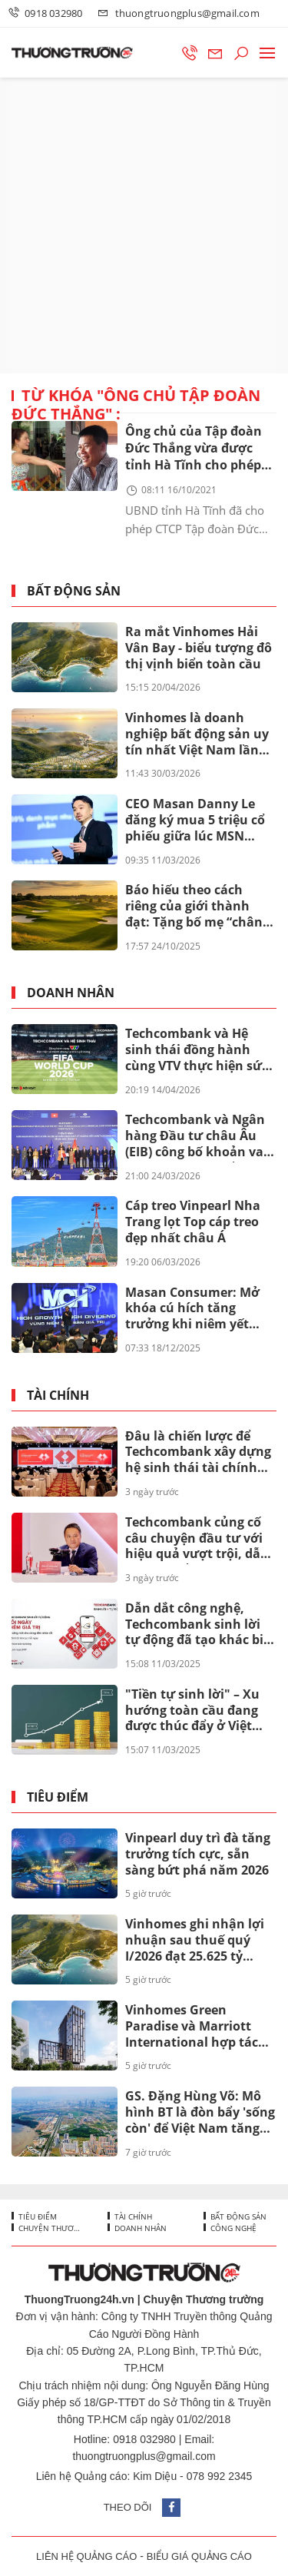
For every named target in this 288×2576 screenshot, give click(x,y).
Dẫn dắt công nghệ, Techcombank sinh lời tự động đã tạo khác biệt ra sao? (200, 1625)
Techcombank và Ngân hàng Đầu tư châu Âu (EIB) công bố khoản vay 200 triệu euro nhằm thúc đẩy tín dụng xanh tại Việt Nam (197, 1136)
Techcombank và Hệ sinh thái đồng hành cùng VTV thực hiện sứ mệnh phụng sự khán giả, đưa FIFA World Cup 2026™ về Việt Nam (197, 1050)
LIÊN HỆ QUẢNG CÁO (86, 2556)
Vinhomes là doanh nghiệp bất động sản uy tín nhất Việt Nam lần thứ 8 (197, 734)
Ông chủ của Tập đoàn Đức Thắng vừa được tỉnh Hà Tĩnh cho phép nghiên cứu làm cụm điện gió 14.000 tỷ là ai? (195, 449)
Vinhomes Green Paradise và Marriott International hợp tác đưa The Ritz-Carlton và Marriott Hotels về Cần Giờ (197, 2026)
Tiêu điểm (57, 1797)
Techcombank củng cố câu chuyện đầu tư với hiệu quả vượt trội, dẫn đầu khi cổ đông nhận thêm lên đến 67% (197, 1538)
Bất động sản (74, 591)
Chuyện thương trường (50, 2228)
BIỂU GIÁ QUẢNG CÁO (199, 2556)
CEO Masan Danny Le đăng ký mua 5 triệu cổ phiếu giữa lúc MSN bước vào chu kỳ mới (195, 820)
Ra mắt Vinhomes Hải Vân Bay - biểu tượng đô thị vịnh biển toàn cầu (198, 647)
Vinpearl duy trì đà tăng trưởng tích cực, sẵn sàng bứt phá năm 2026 (197, 1853)
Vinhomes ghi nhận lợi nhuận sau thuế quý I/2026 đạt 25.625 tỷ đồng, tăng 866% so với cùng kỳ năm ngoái (195, 1940)
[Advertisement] (144, 225)
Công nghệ (232, 2228)
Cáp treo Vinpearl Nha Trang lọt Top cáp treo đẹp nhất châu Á (192, 1221)
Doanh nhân (70, 993)
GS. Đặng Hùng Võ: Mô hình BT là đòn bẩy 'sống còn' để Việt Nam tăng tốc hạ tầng (200, 2112)
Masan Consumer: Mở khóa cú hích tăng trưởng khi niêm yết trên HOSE (192, 1309)
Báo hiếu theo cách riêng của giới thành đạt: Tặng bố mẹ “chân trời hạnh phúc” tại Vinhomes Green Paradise (194, 906)
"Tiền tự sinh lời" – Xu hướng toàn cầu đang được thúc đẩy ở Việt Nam (192, 1711)
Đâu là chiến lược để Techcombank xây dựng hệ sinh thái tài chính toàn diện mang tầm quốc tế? (198, 1452)
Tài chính (58, 1395)
